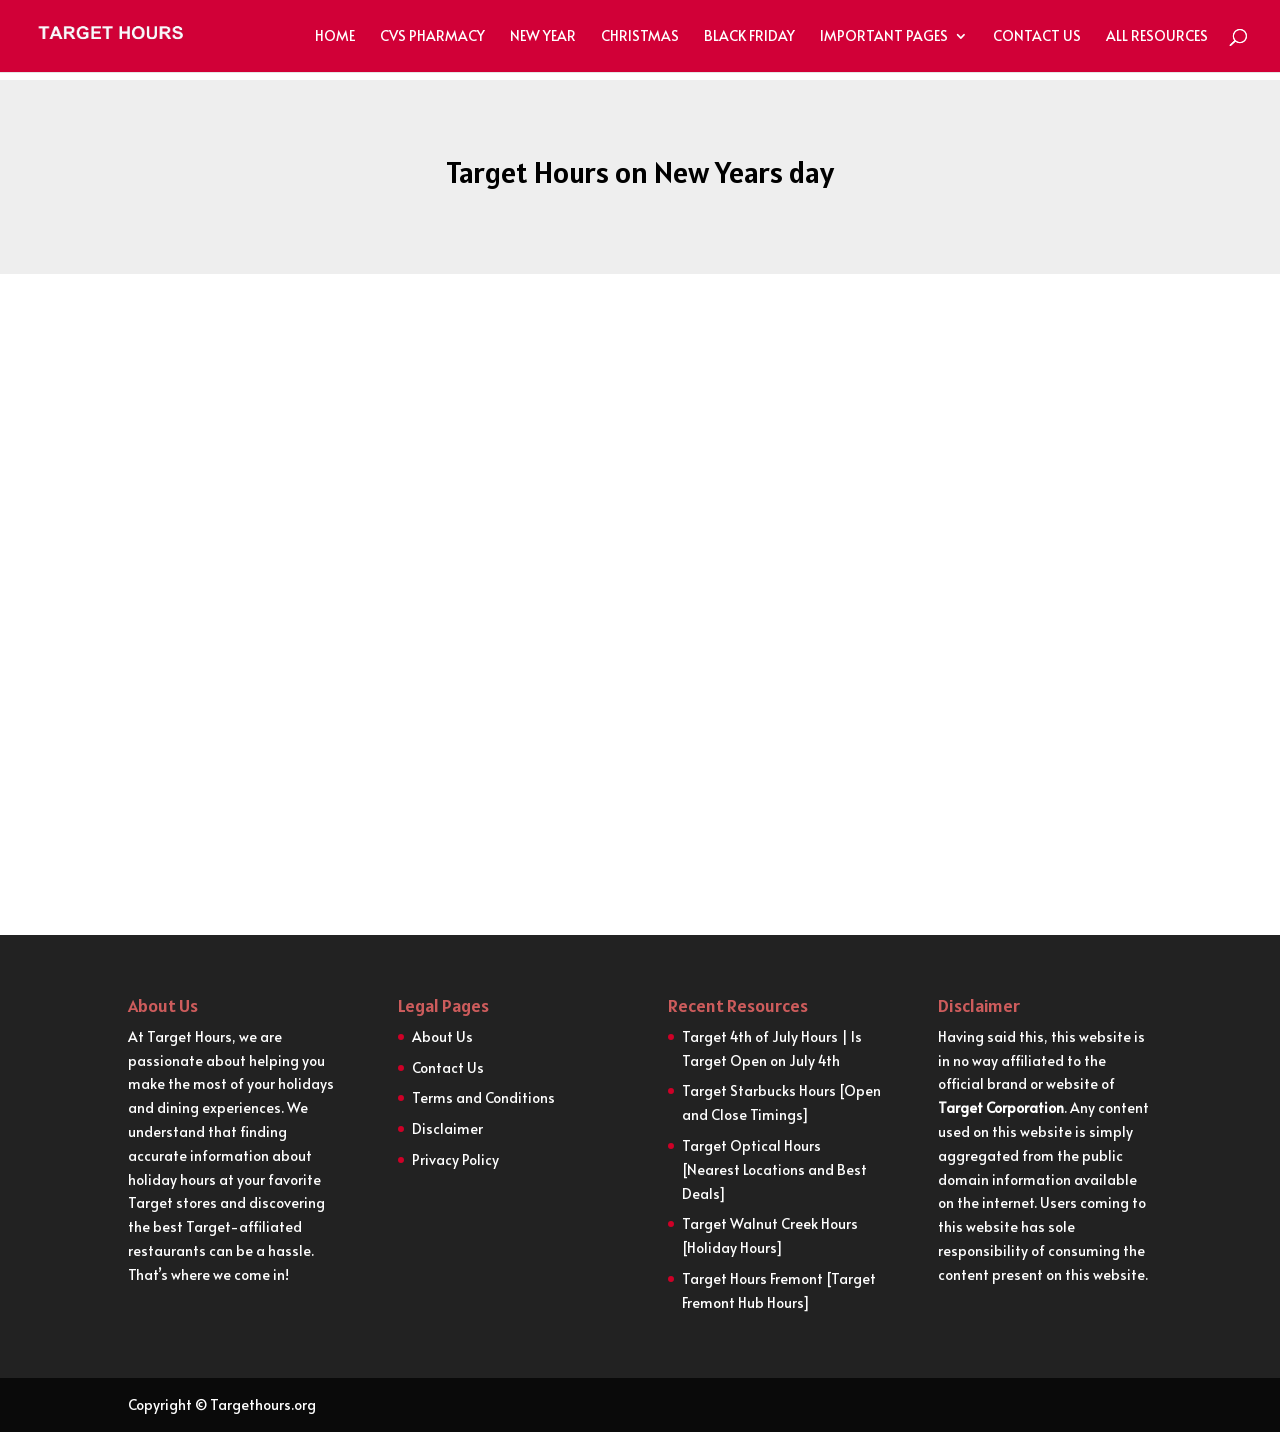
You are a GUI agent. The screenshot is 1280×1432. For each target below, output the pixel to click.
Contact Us (1037, 37)
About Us (442, 1036)
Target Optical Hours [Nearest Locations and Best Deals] (774, 1169)
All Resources (1157, 37)
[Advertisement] (640, 498)
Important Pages (884, 37)
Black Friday (749, 37)
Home (335, 37)
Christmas (640, 37)
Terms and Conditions (483, 1097)
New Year (543, 37)
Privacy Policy (455, 1159)
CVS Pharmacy (432, 37)
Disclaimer (447, 1128)
